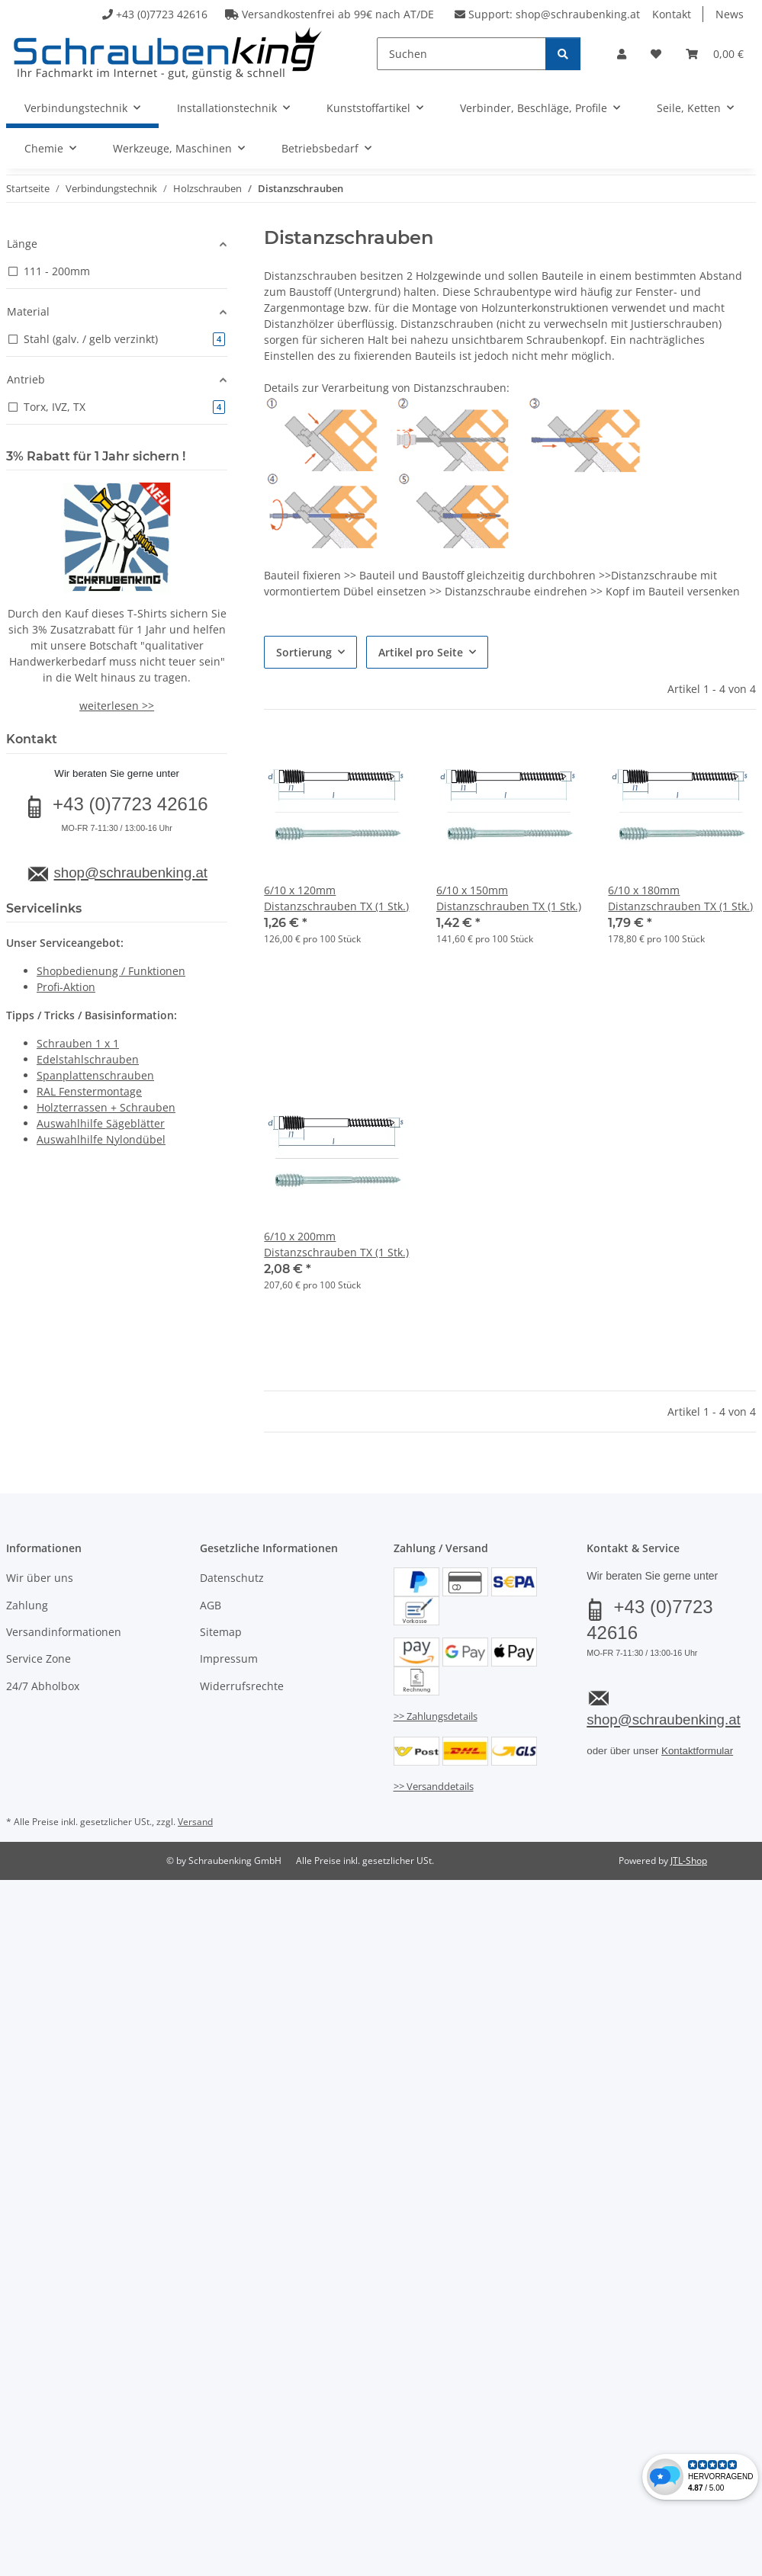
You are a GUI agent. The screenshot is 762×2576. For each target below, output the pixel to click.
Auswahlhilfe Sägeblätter (101, 1123)
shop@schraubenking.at (578, 14)
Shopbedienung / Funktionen (111, 971)
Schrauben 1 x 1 (78, 1043)
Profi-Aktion (66, 987)
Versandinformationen (63, 1632)
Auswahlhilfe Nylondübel (101, 1139)
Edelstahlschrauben (88, 1059)
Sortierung (304, 652)
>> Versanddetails (434, 1786)
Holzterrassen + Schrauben (106, 1107)
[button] (621, 53)
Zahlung (27, 1605)
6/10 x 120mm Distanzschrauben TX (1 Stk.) (336, 898)
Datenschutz (232, 1577)
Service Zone (38, 1658)
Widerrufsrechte (242, 1686)
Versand (195, 1821)
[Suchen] (461, 53)
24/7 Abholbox (42, 1686)
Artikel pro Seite (420, 652)
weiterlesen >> (116, 705)
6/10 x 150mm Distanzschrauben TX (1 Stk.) (508, 898)
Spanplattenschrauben (95, 1075)
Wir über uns (39, 1577)
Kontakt (671, 14)
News (729, 14)
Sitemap (221, 1632)
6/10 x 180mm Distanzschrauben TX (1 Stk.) (680, 898)
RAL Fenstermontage (89, 1091)
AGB (210, 1605)
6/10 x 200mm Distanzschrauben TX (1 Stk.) (336, 1244)
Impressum (229, 1658)
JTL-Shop (688, 1860)
